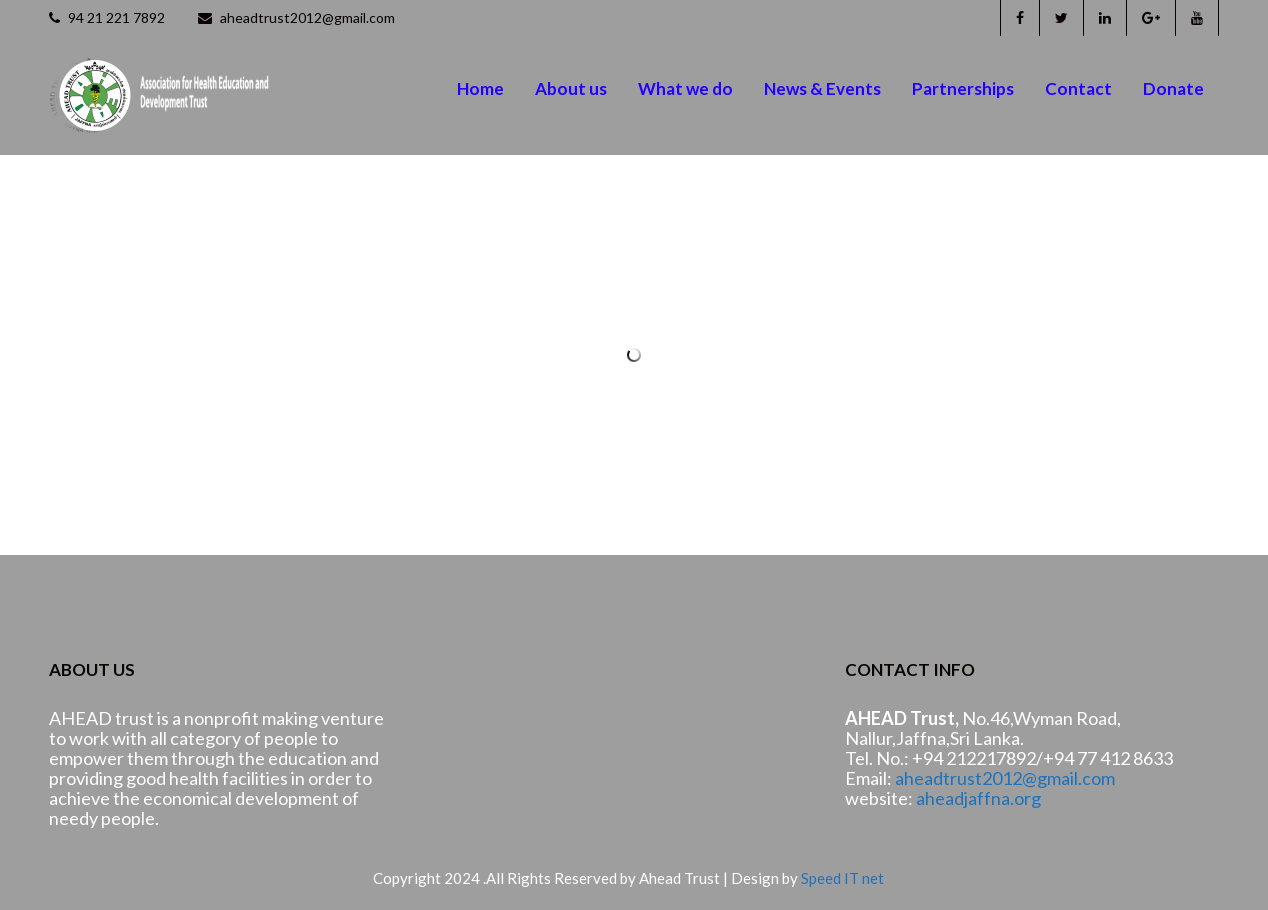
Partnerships (963, 88)
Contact (1078, 88)
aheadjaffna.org (978, 798)
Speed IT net (842, 878)
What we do (685, 88)
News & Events (822, 88)
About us (571, 88)
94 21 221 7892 (107, 17)
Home (480, 88)
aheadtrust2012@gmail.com (296, 17)
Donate (1173, 88)
